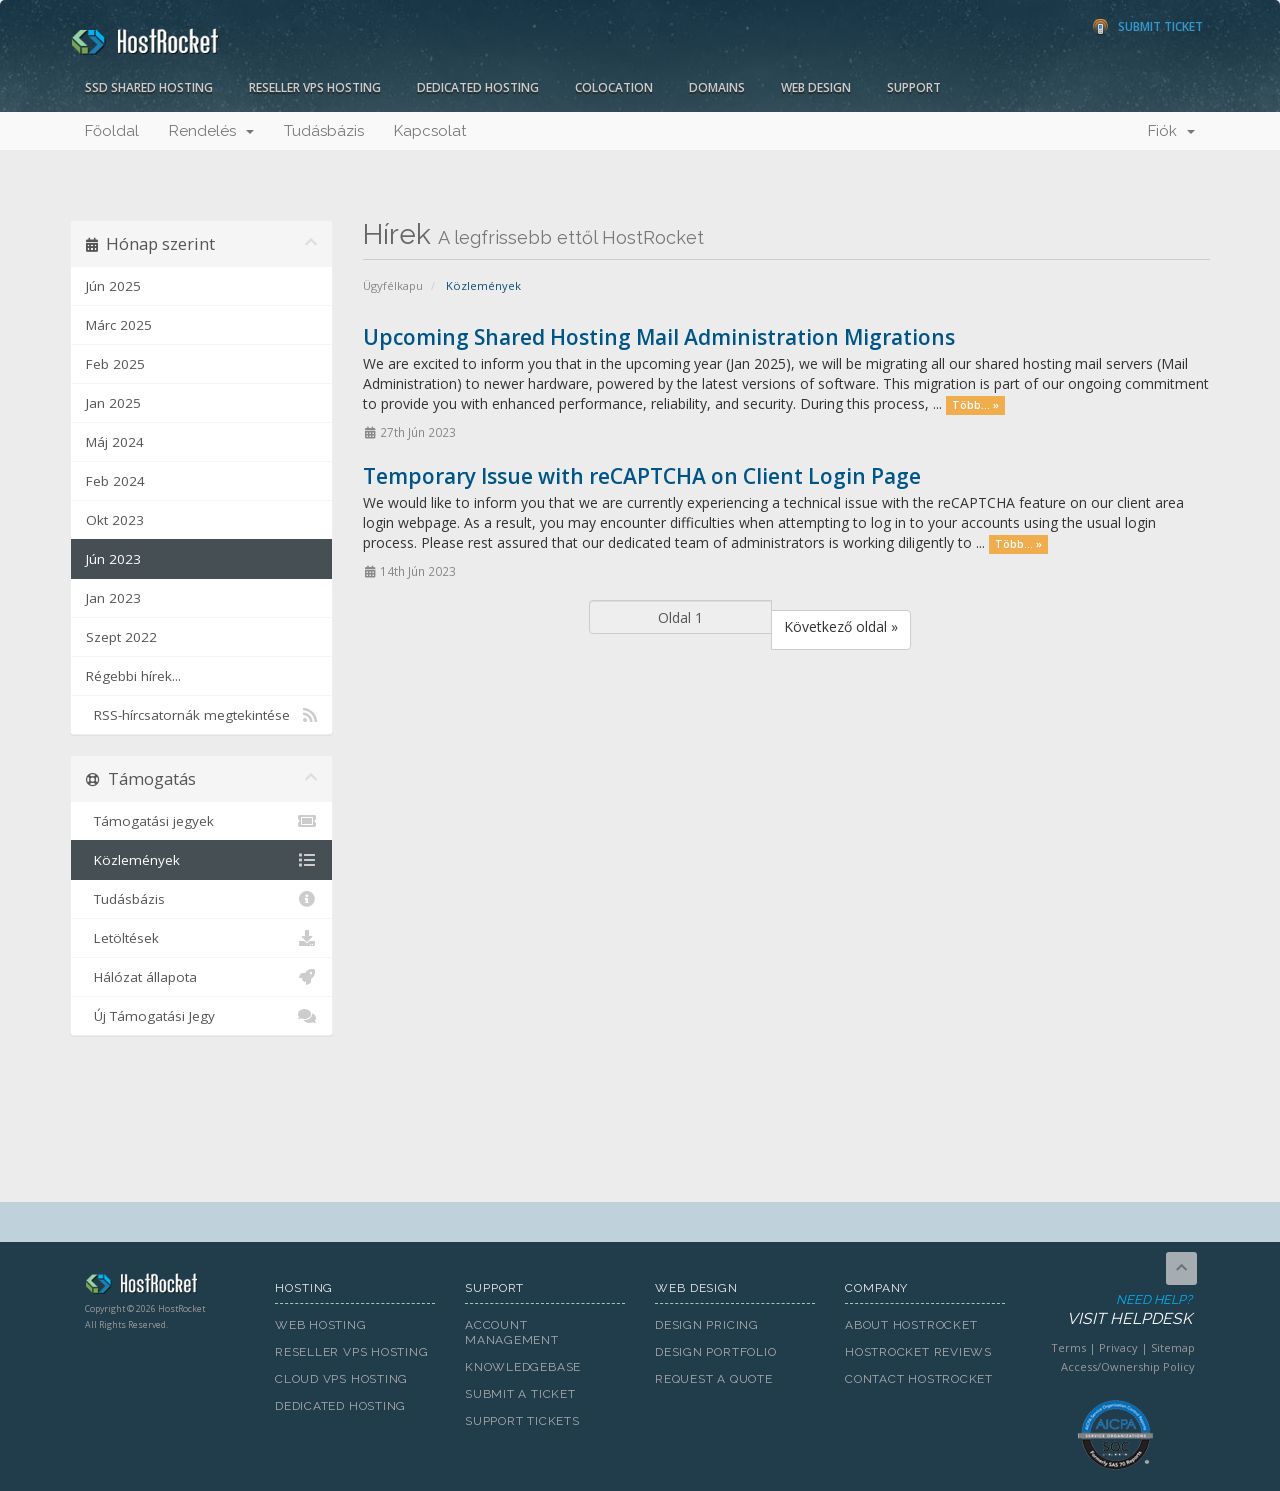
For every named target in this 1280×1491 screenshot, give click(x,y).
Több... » (975, 405)
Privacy (1118, 1347)
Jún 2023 (113, 559)
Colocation (614, 87)
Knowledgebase (523, 1367)
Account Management (512, 1332)
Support (914, 87)
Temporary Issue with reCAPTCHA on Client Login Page (642, 476)
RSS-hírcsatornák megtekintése (201, 715)
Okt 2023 (115, 520)
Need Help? (1113, 1310)
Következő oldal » (841, 626)
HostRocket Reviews (918, 1352)
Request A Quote (714, 1379)
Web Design (816, 87)
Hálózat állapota (201, 977)
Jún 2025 (113, 286)
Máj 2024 (115, 442)
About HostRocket (911, 1325)
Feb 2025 (115, 364)
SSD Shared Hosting (149, 87)
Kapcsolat (430, 131)
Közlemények (201, 860)
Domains (717, 87)
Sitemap (1173, 1347)
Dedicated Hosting (478, 87)
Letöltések (201, 938)
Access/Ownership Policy (1128, 1366)
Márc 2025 (119, 325)
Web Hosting (321, 1325)
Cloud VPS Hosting (341, 1379)
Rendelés (211, 131)
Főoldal (112, 131)
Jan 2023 (113, 598)
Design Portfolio (715, 1352)
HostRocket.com (165, 1287)
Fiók (1171, 131)
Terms (1068, 1347)
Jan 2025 (113, 403)
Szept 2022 (121, 637)
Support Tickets (522, 1421)
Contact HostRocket (919, 1379)
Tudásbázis (324, 131)
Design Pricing (707, 1325)
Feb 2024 (115, 481)
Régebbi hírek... (133, 676)
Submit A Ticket (520, 1394)
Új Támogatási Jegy (201, 1016)
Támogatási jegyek (201, 821)
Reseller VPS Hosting (315, 87)
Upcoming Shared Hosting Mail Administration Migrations (659, 337)
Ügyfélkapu (393, 285)
